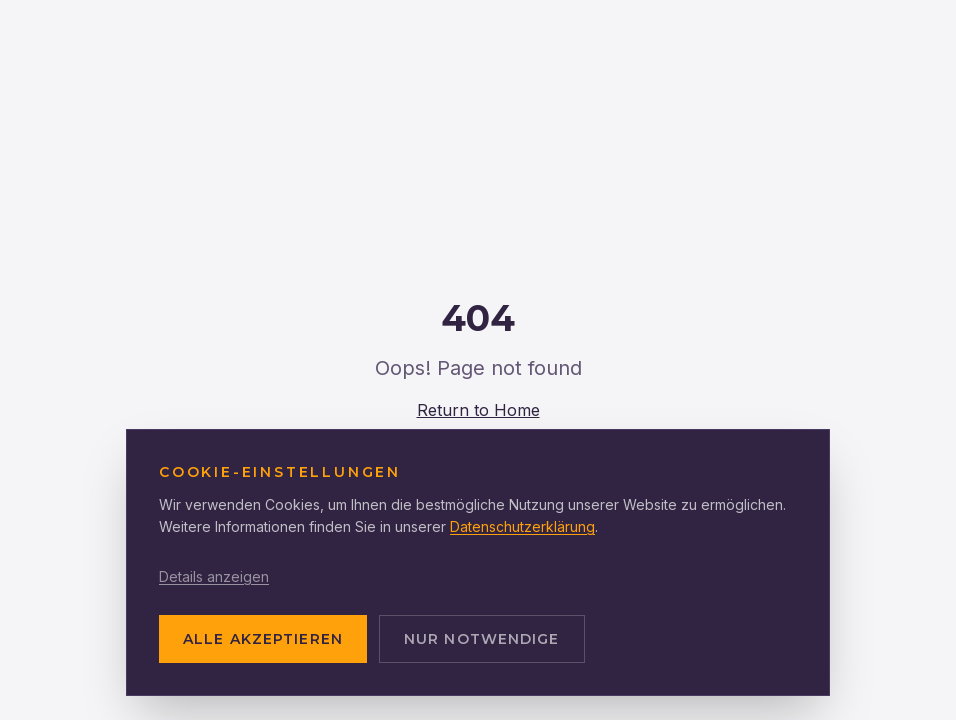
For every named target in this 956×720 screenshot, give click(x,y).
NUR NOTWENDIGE (482, 639)
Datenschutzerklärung (522, 526)
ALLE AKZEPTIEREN (263, 639)
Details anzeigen (214, 576)
